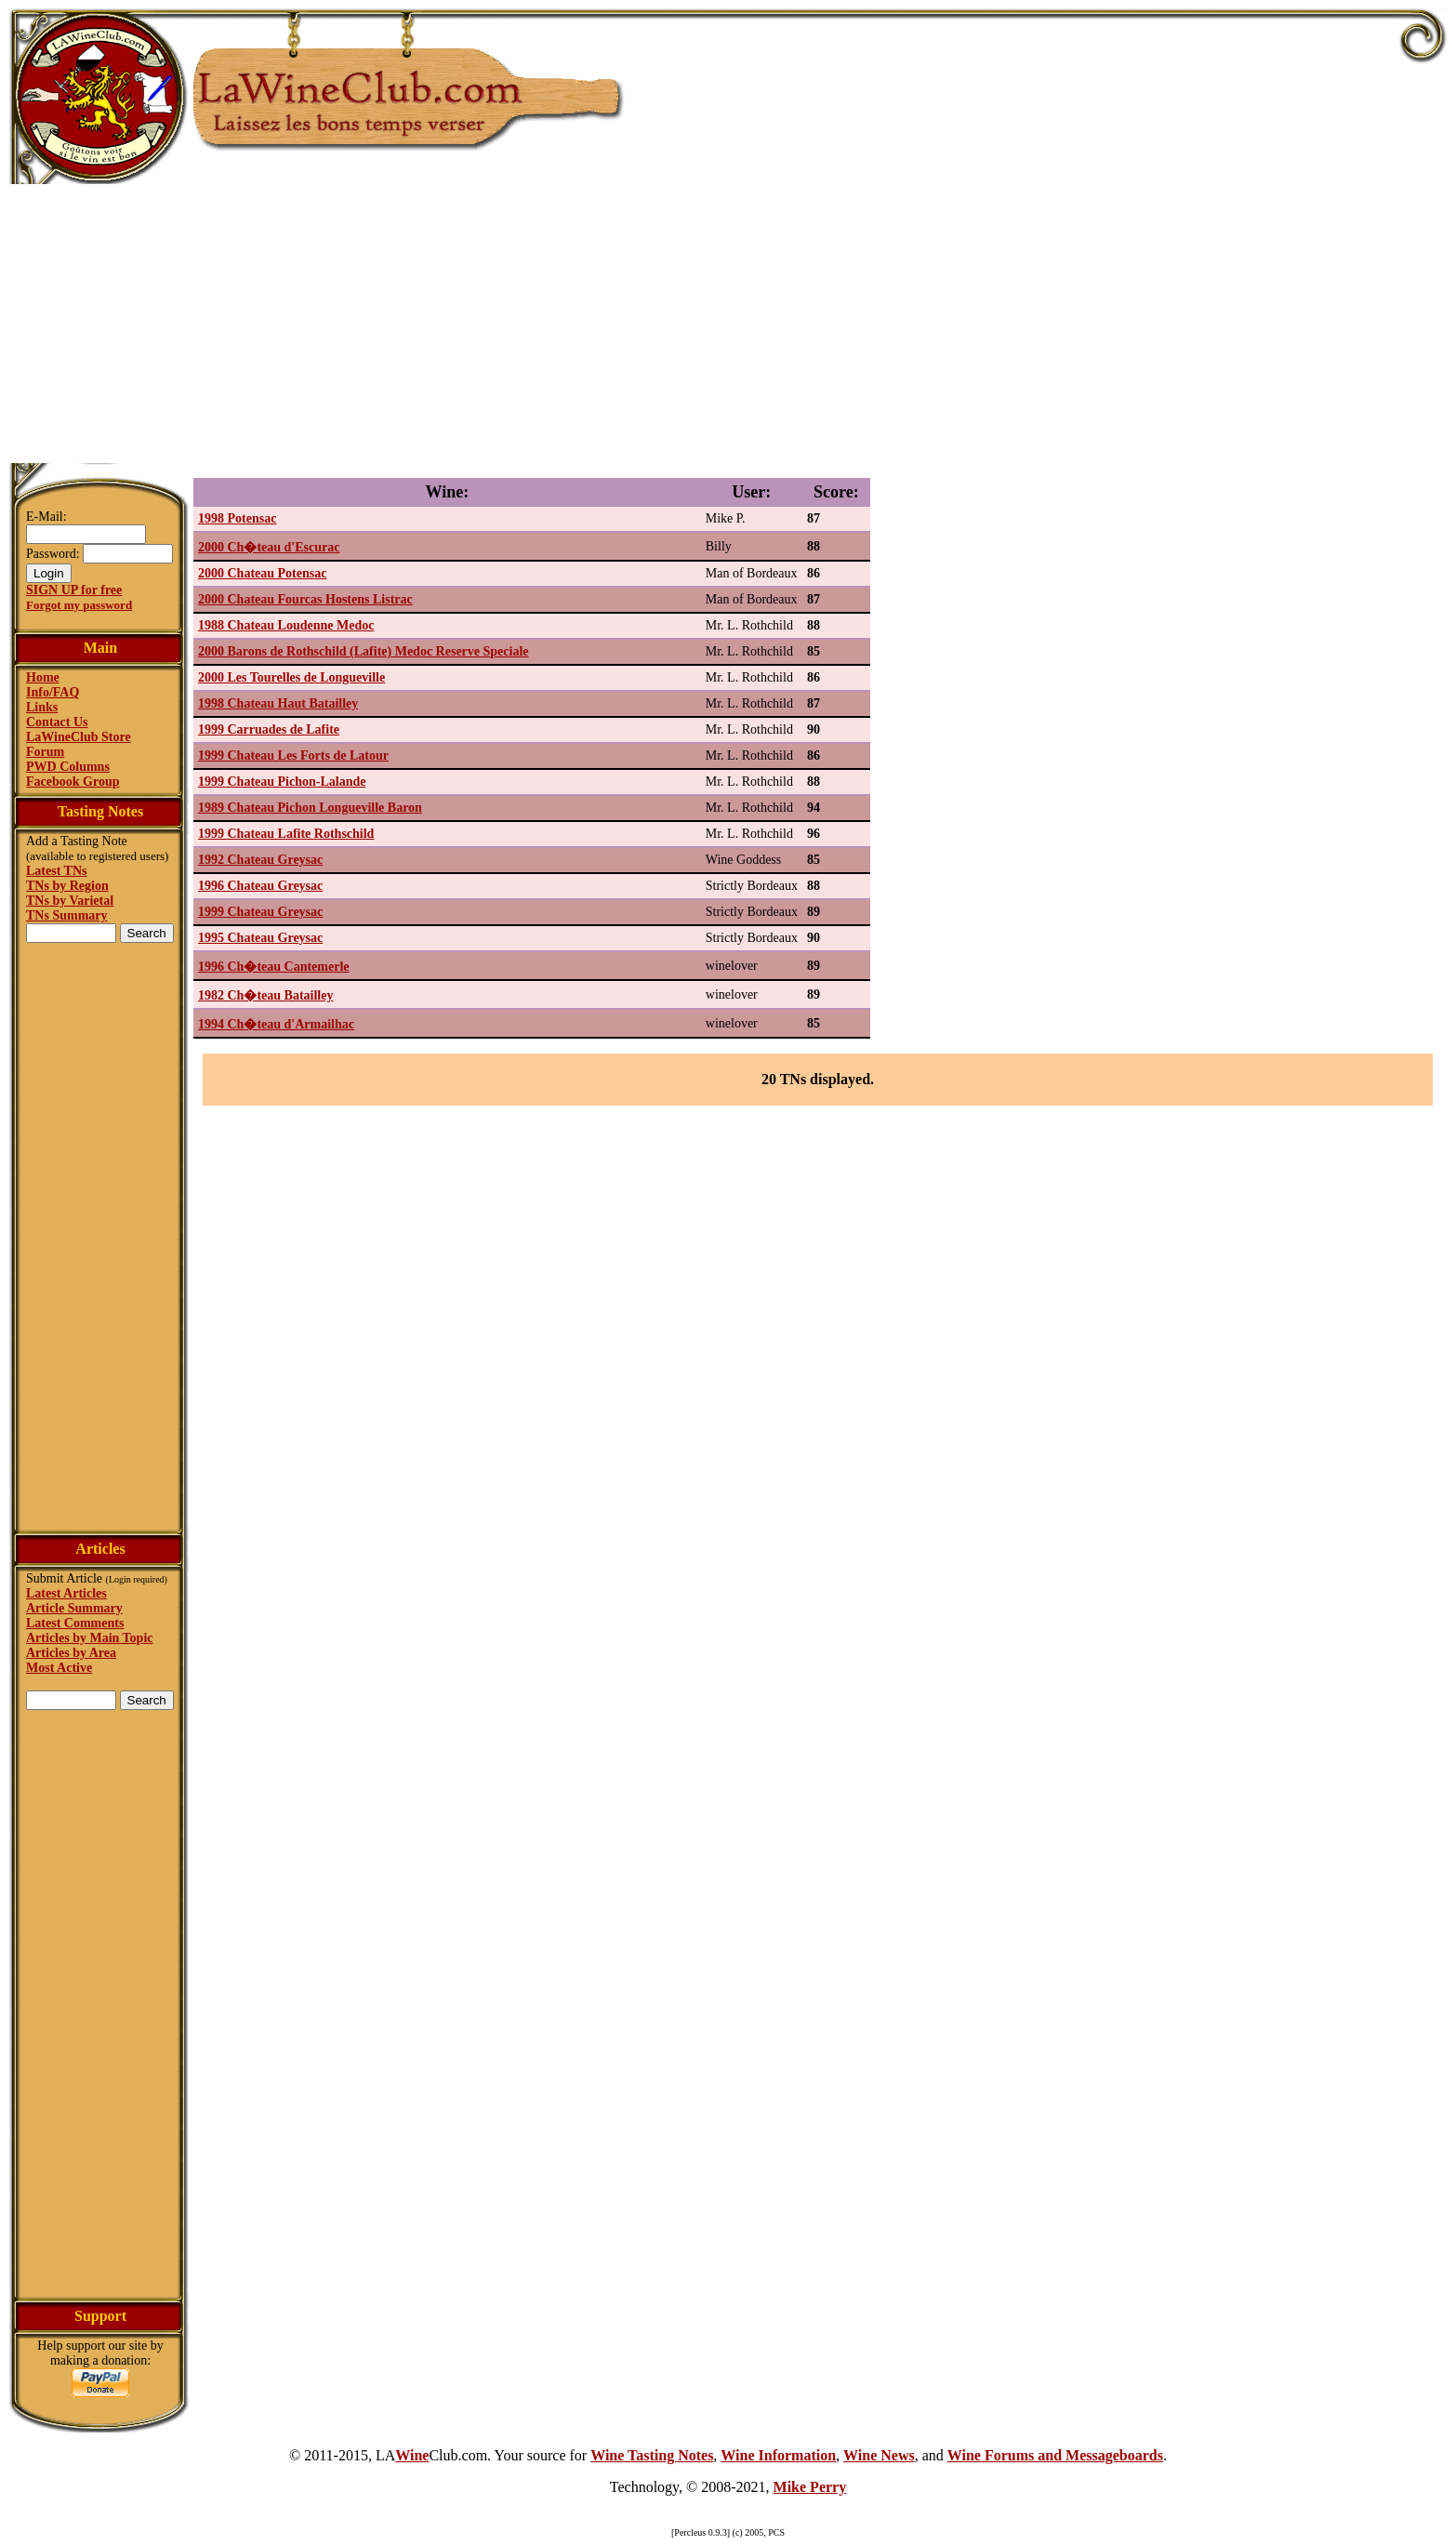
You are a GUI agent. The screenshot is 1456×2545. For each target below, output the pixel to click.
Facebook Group (72, 782)
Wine (412, 2455)
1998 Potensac (237, 518)
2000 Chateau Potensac (262, 573)
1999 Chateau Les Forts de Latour (293, 755)
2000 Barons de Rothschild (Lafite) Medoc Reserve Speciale (363, 651)
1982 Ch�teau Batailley (265, 995)
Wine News (879, 2455)
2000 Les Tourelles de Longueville (291, 677)
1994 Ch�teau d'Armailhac (276, 1024)
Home (43, 677)
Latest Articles (66, 1593)
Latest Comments (75, 1623)
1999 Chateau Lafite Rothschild (286, 834)
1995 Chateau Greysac (260, 938)
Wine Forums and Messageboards (1055, 2455)
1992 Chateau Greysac (260, 860)
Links (42, 707)
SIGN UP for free (74, 590)
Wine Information (778, 2455)
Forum (45, 752)
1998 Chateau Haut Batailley (278, 703)
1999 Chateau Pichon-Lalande (281, 782)
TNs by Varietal (69, 901)
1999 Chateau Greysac (260, 912)
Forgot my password (79, 605)
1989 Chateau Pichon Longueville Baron (310, 808)
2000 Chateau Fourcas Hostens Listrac (305, 599)
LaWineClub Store (78, 737)
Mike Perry (810, 2487)
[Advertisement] (728, 323)
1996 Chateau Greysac (260, 886)
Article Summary (74, 1608)
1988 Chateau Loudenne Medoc (286, 625)
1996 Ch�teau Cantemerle (274, 967)
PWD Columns (68, 767)
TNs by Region (67, 886)
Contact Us (57, 722)
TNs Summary (67, 915)
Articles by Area (71, 1653)
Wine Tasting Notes (651, 2455)
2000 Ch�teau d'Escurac (268, 547)
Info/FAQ (52, 692)
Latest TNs (56, 871)
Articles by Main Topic (89, 1638)
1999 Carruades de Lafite (268, 729)
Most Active (59, 1668)
